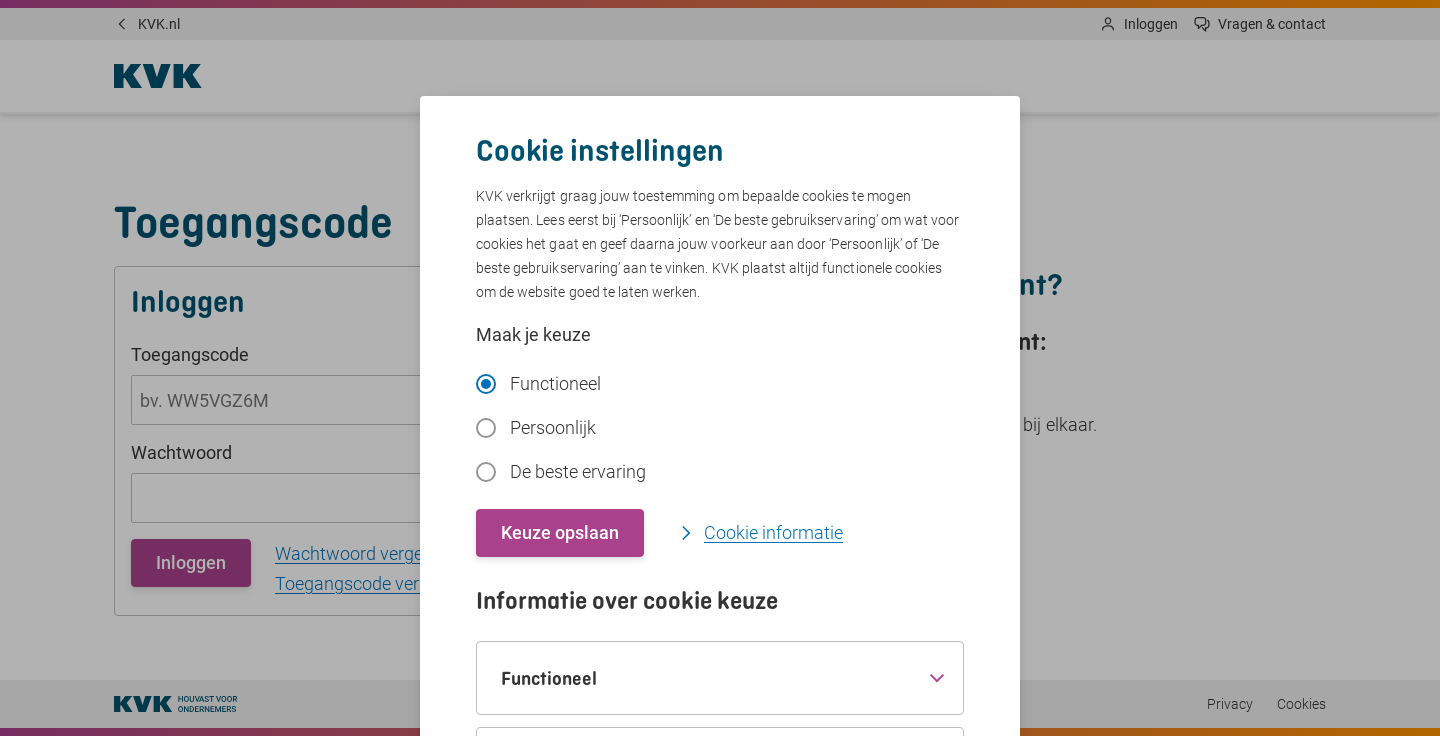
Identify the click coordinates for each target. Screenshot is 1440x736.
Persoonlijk (536, 427)
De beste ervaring (561, 471)
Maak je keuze (533, 334)
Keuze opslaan (560, 532)
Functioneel (538, 383)
